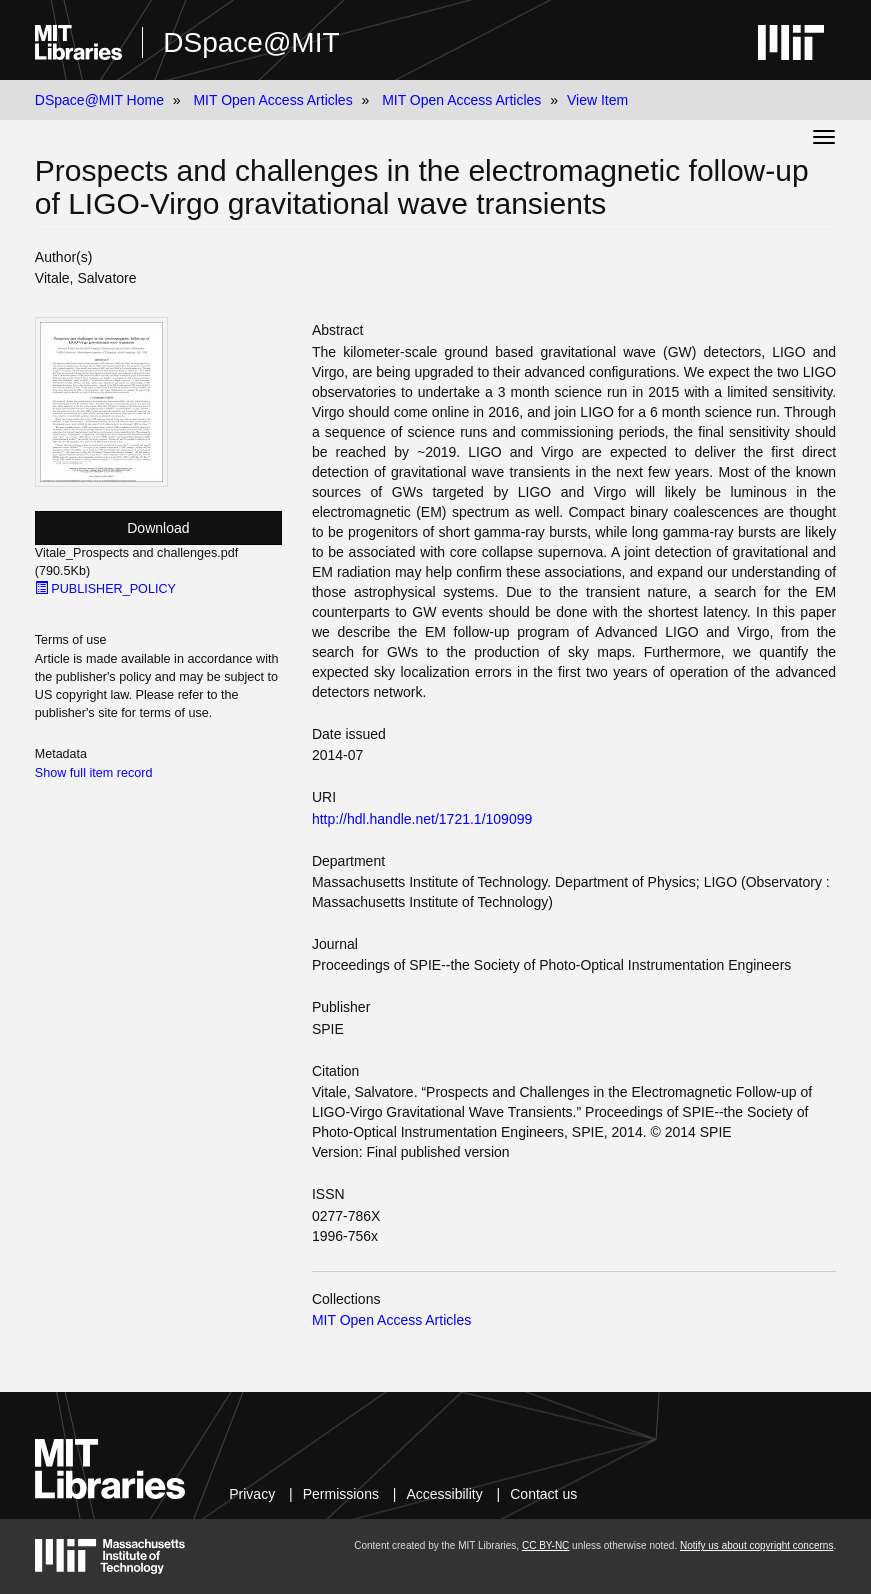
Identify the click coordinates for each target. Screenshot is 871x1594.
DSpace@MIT (251, 42)
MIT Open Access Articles (272, 100)
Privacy (252, 1494)
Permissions (341, 1494)
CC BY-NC (545, 1545)
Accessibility (444, 1494)
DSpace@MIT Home (99, 100)
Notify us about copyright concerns (756, 1545)
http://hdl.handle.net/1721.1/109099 (422, 819)
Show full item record (94, 773)
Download (158, 528)
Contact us (543, 1494)
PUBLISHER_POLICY (105, 589)
